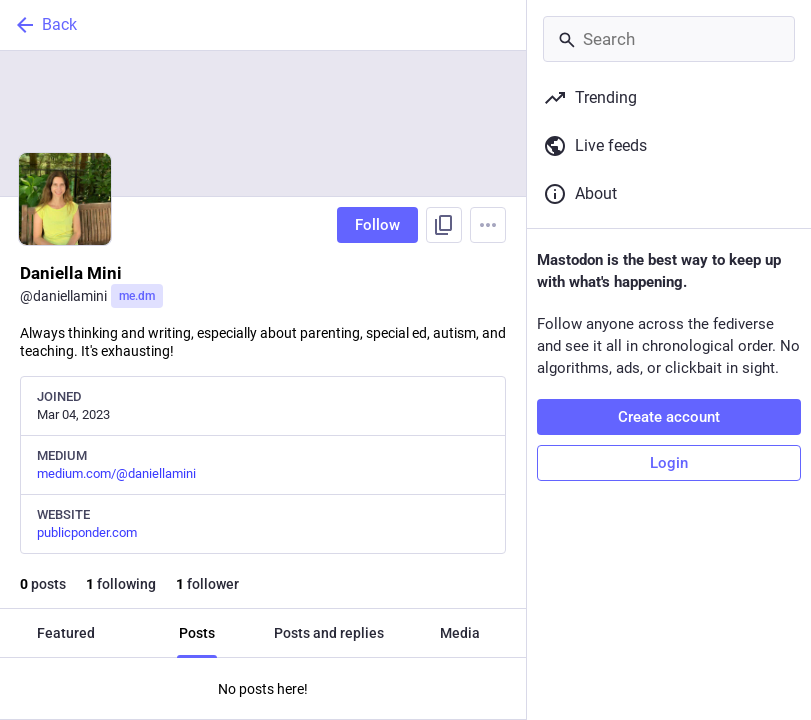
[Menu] (488, 225)
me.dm (137, 296)
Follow (377, 225)
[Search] (669, 39)
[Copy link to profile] (444, 225)
